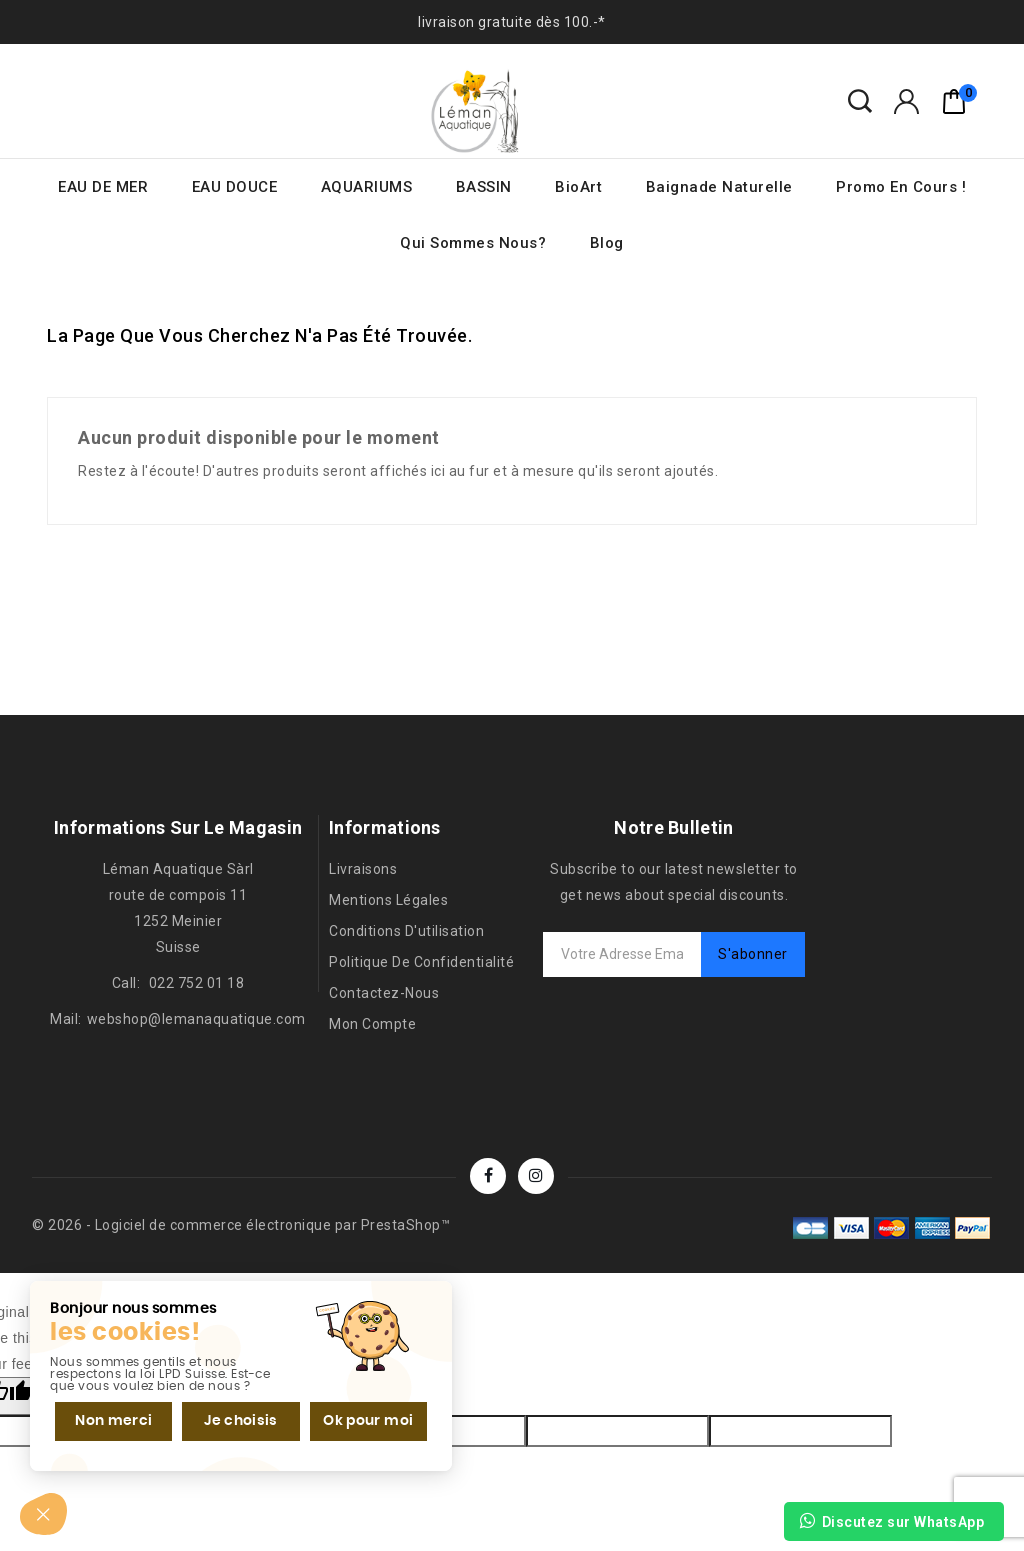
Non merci (113, 1420)
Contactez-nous (384, 993)
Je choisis (240, 1420)
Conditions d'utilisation (406, 931)
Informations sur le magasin (178, 827)
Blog (607, 243)
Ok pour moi (367, 1420)
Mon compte (372, 1024)
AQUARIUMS (367, 187)
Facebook (488, 1176)
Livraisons (363, 869)
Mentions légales (388, 900)
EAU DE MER (103, 187)
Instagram (536, 1176)
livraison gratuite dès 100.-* (512, 22)
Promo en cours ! (901, 187)
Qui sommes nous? (473, 243)
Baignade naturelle (719, 187)
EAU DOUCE (235, 187)
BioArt (578, 187)
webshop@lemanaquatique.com (196, 1019)
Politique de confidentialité (421, 962)
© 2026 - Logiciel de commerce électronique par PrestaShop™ (241, 1225)
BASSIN (484, 187)
